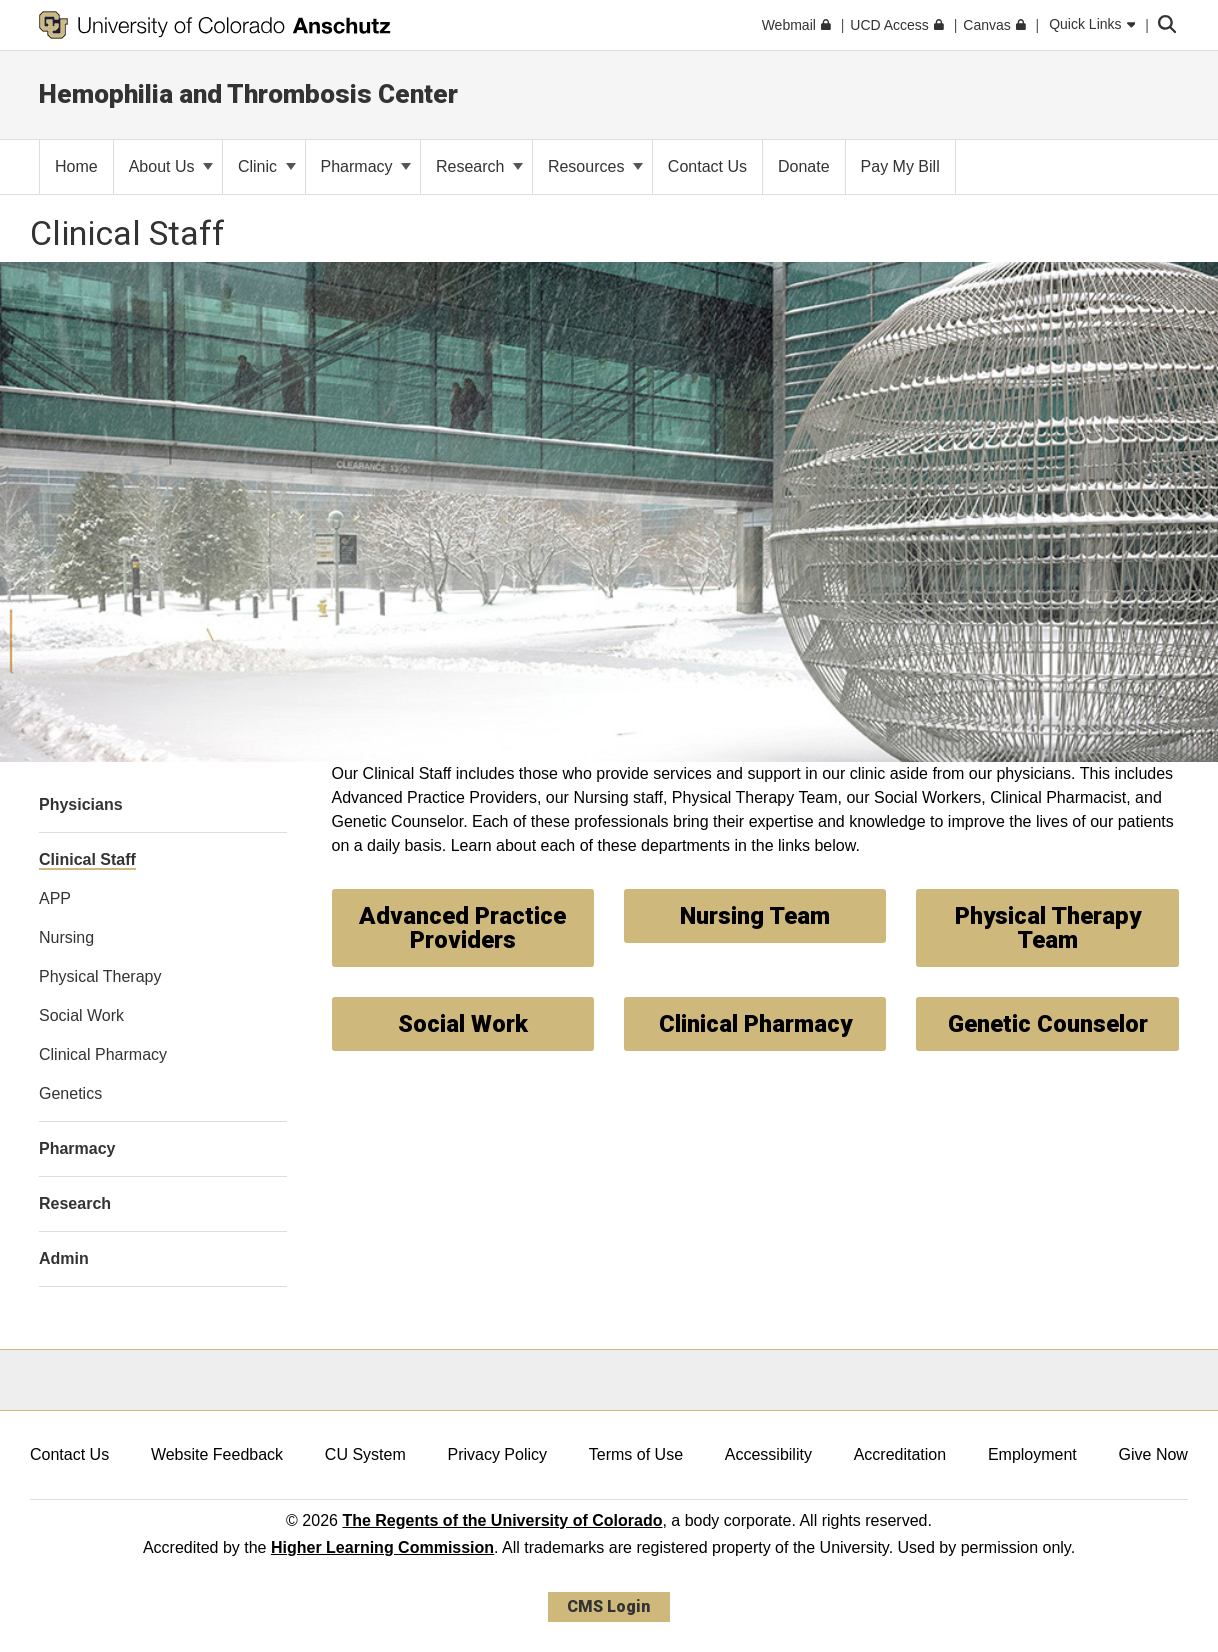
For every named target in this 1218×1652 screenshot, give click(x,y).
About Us (171, 166)
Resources (595, 166)
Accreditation (900, 1454)
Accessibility (768, 1454)
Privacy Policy (497, 1454)
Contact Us (69, 1454)
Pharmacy (366, 166)
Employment (1032, 1454)
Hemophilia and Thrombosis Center (248, 94)
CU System (365, 1454)
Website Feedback (217, 1454)
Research (479, 166)
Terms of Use (636, 1454)
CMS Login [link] (608, 1606)
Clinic (267, 166)
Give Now (1153, 1454)
